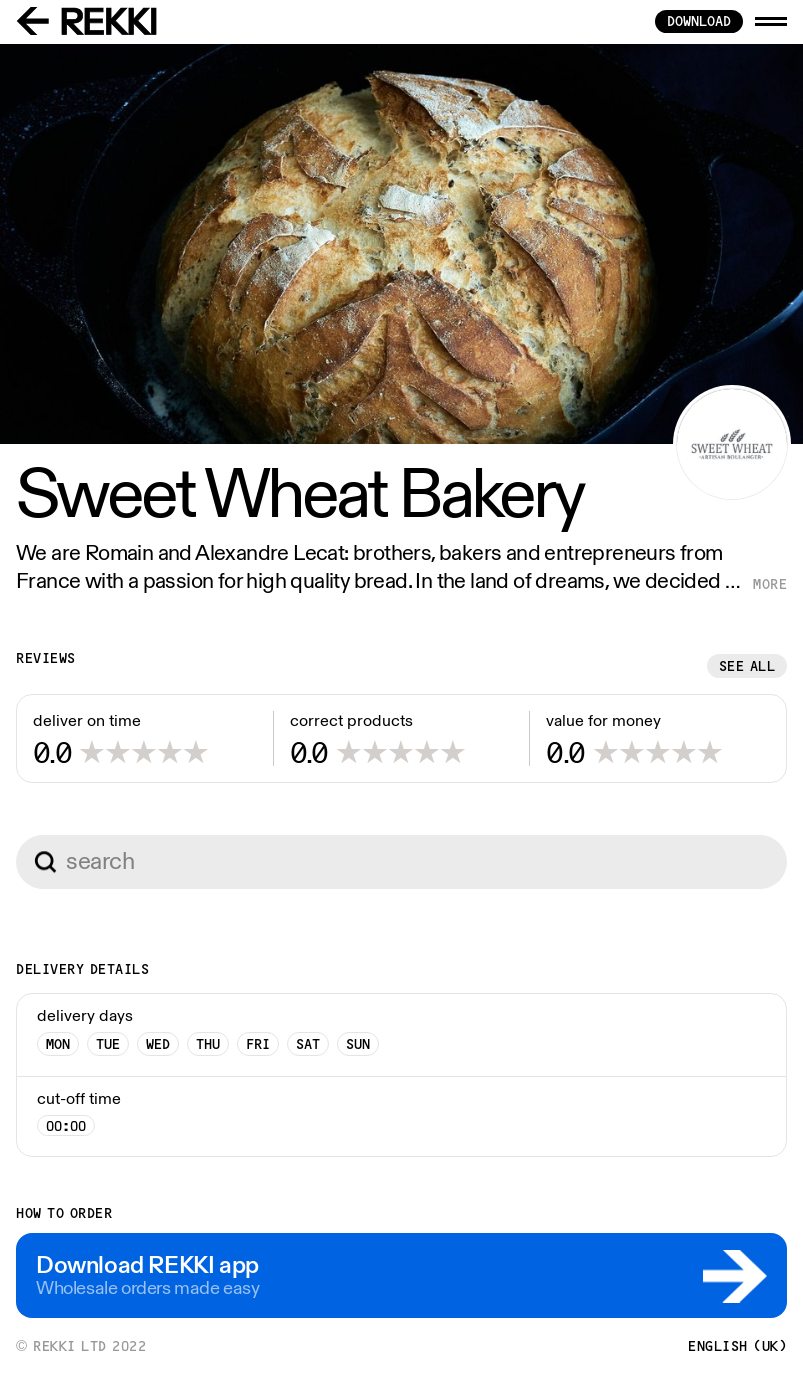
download (699, 21)
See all (747, 666)
